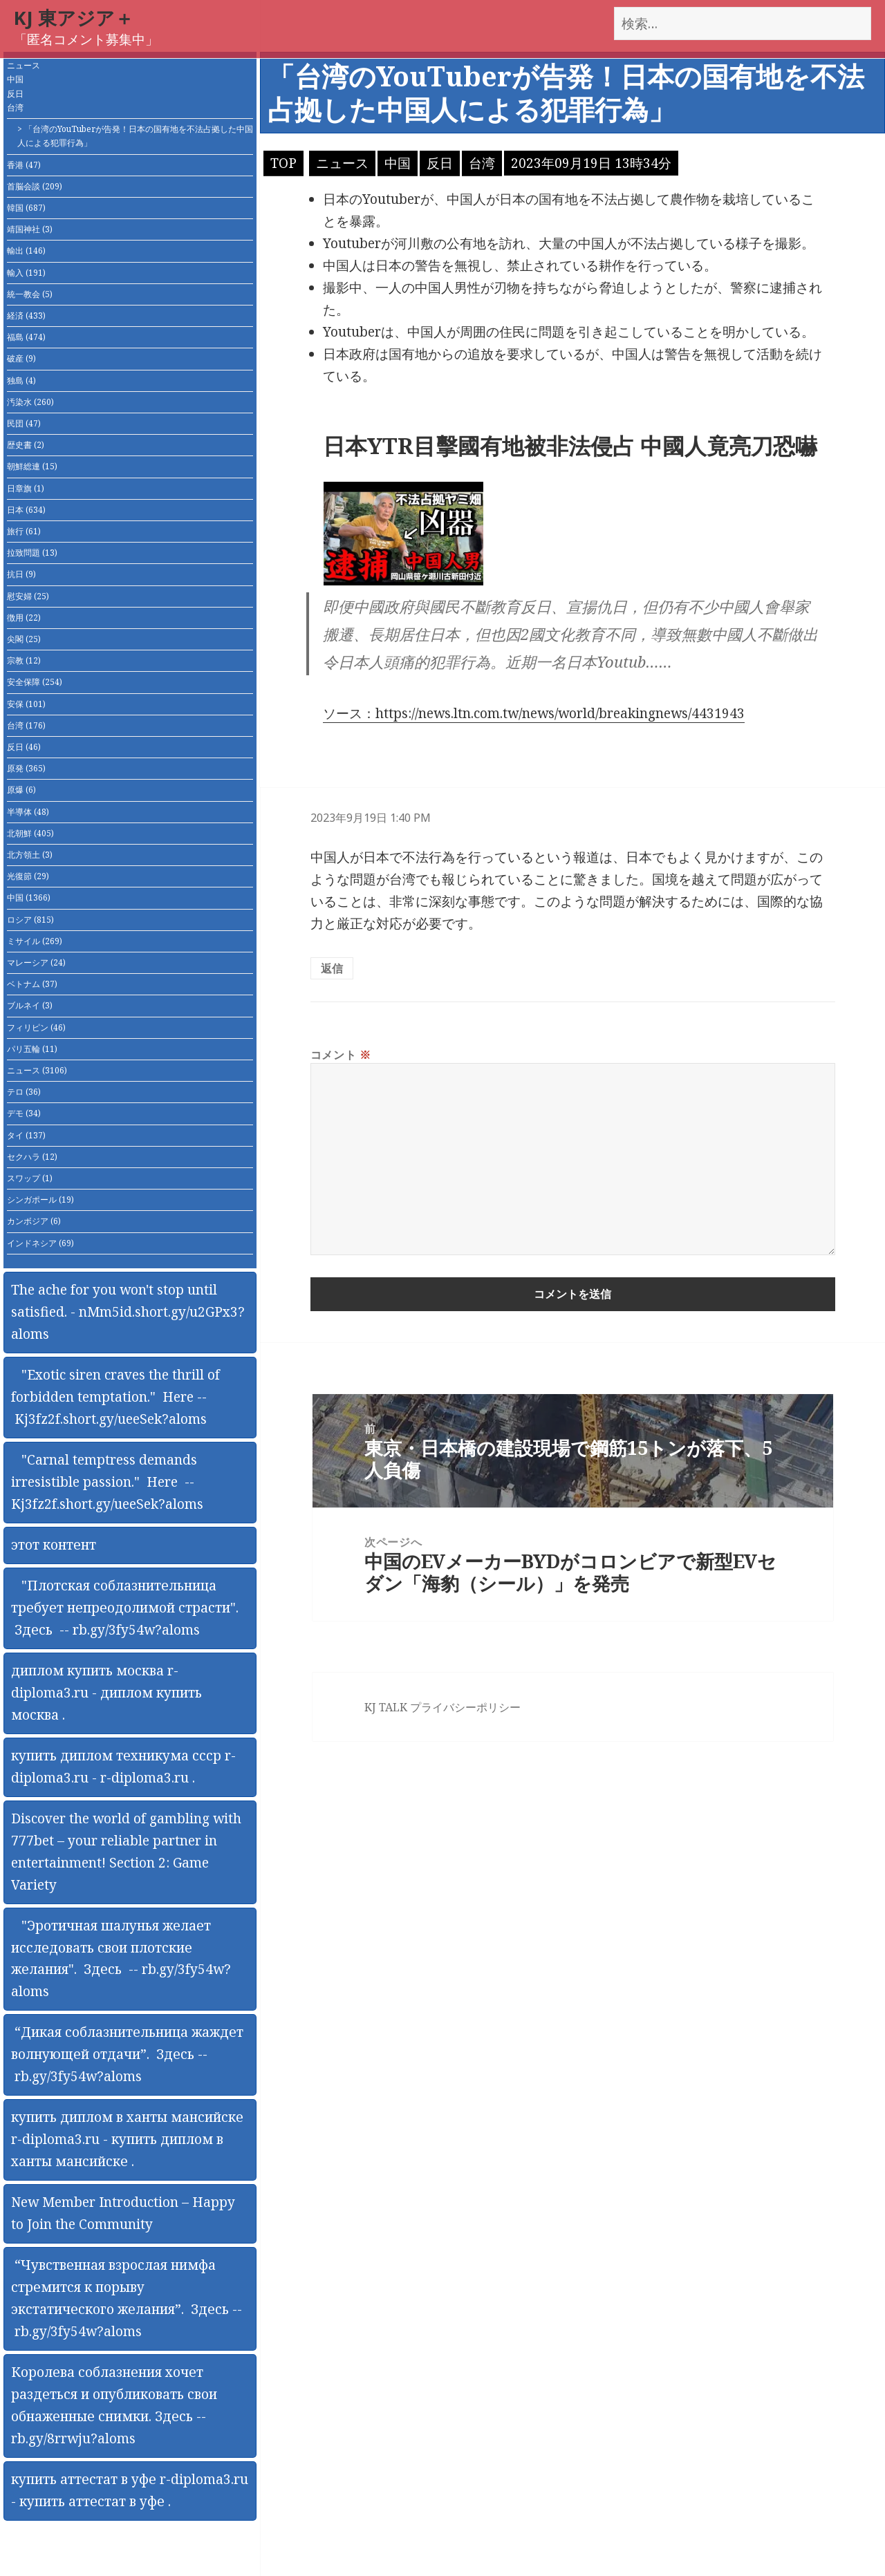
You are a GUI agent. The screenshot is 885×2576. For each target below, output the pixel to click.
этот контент (53, 1545)
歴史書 (25, 445)
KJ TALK (385, 1707)
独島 (21, 380)
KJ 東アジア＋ (73, 17)
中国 (15, 79)
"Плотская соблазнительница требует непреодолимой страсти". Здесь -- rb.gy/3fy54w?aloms (125, 1608)
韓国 (26, 208)
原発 (26, 768)
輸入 (26, 273)
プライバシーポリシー (465, 1707)
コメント (340, 1054)
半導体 (28, 812)
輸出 (26, 250)
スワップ (30, 1178)
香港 (24, 165)
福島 (26, 337)
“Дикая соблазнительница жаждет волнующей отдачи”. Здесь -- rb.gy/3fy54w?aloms (127, 2054)
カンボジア (34, 1221)
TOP (283, 163)
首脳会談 (34, 186)
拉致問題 (32, 552)
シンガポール (40, 1199)
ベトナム (32, 984)
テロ (24, 1092)
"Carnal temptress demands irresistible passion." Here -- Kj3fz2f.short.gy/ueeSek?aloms (107, 1482)
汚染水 (30, 402)
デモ (24, 1113)
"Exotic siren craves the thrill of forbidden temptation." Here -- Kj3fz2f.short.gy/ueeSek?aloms (115, 1397)
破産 (21, 358)
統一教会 (30, 294)
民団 (24, 423)
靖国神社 (30, 229)
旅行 (24, 531)
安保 (26, 704)
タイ (26, 1135)
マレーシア (36, 962)
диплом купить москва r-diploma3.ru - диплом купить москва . (106, 1693)
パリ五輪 (32, 1049)
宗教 (24, 660)
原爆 (21, 790)
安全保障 (34, 682)
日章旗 (25, 488)
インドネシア (40, 1243)
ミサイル (34, 941)
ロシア (30, 919)
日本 (26, 510)
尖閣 (24, 639)
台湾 (15, 107)
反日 (15, 94)
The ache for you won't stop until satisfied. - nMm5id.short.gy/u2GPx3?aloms (128, 1312)
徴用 (24, 617)
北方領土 (30, 855)
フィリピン (36, 1027)
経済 (26, 315)
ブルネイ (30, 1005)
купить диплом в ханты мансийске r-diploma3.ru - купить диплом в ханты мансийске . (127, 2139)
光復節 (28, 876)
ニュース (23, 65)
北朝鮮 (30, 833)
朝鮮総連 (32, 466)
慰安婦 (28, 596)
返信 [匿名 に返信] (332, 968)
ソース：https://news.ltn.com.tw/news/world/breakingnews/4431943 (534, 713)
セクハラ (32, 1157)
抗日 (21, 574)
